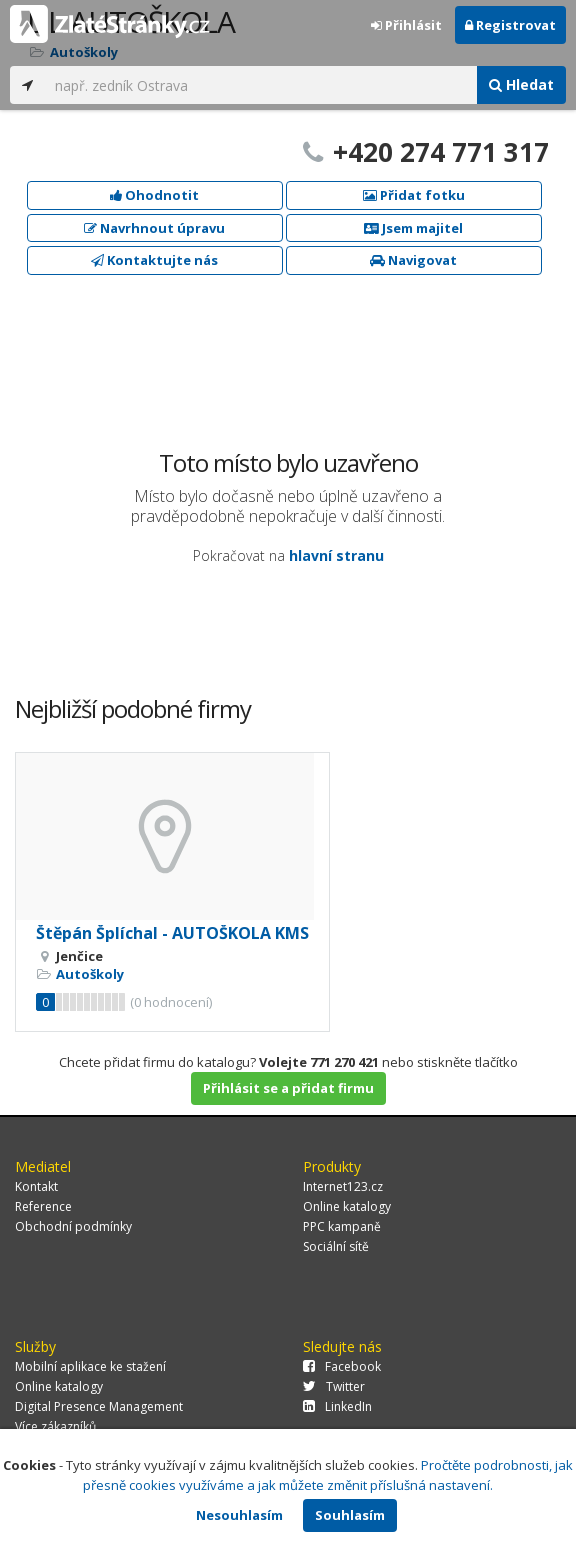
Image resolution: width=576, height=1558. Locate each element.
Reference (43, 1206)
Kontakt (36, 1186)
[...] (261, 85)
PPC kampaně (342, 1226)
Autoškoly (90, 974)
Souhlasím (350, 1515)
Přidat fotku (414, 195)
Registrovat (510, 25)
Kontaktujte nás (154, 260)
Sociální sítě (336, 1246)
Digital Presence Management (99, 1406)
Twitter (334, 1386)
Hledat (521, 84)
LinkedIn (337, 1406)
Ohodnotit (154, 195)
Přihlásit (406, 25)
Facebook (342, 1366)
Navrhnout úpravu (154, 228)
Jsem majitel (413, 228)
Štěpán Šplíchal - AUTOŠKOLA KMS (172, 933)
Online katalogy (347, 1206)
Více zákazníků (55, 1426)
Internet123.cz (343, 1186)
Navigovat (413, 260)
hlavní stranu (336, 555)
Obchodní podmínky (73, 1226)
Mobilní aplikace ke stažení (90, 1366)
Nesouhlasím (239, 1515)
